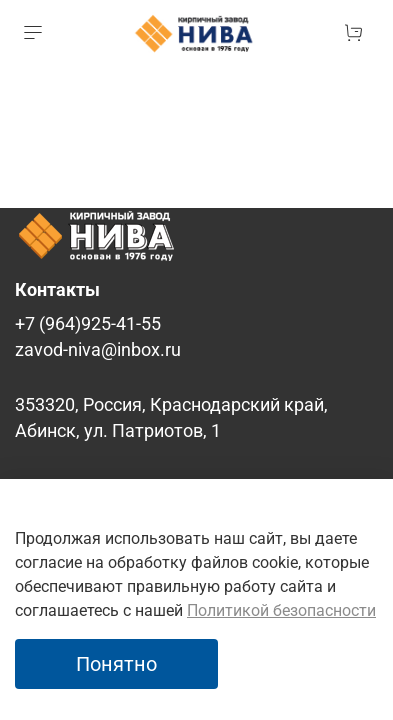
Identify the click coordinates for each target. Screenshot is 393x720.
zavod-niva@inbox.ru (98, 350)
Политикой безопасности (281, 610)
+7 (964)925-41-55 (88, 324)
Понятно (116, 664)
